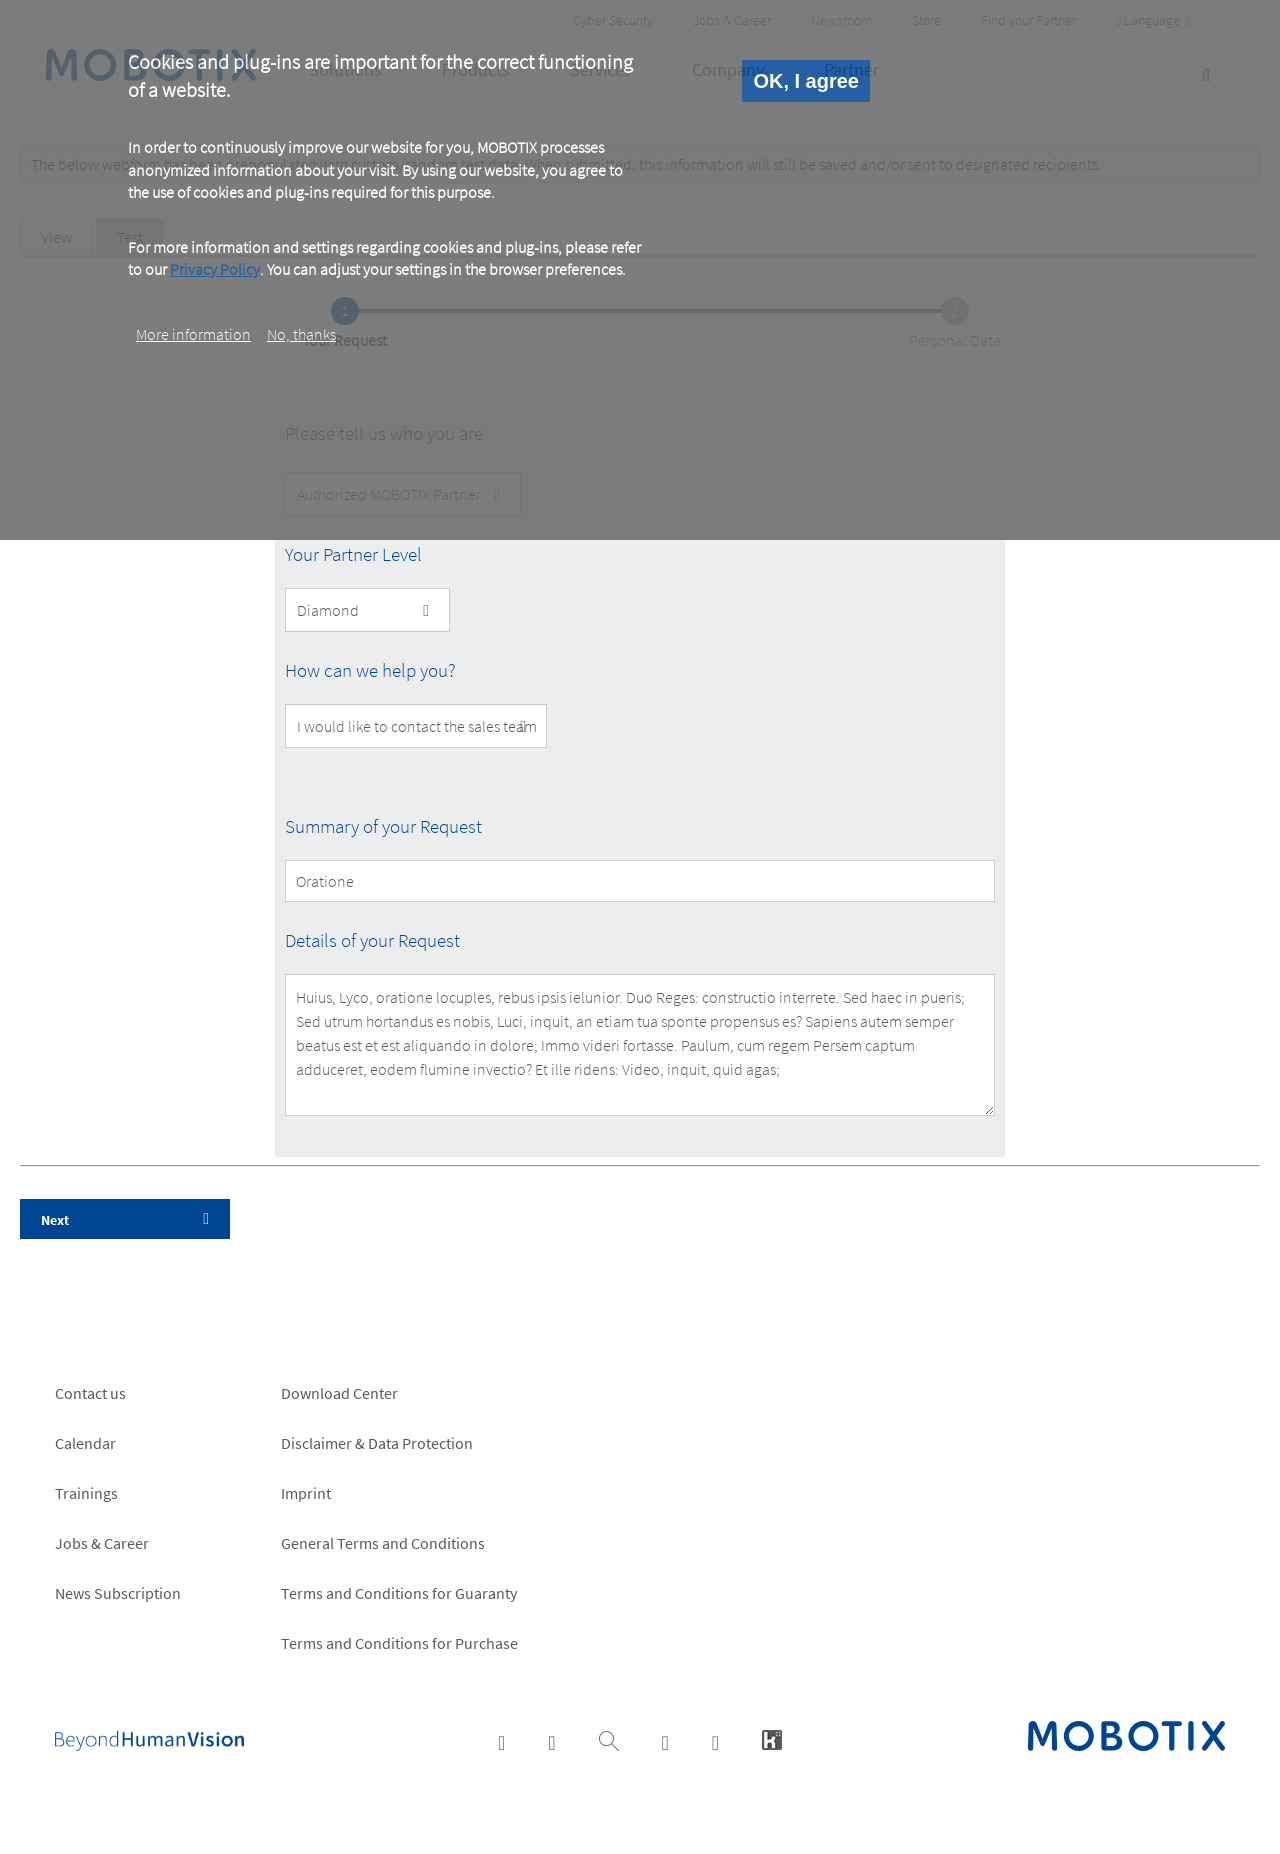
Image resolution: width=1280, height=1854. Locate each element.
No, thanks (301, 334)
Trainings (86, 1493)
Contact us (90, 1393)
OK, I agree (806, 81)
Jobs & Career (102, 1543)
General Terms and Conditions (383, 1543)
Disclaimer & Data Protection (377, 1443)
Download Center (339, 1393)
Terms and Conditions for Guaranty (399, 1593)
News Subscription (118, 1593)
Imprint (306, 1493)
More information (193, 334)
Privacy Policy (215, 269)
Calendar (85, 1443)
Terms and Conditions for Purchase (399, 1643)
